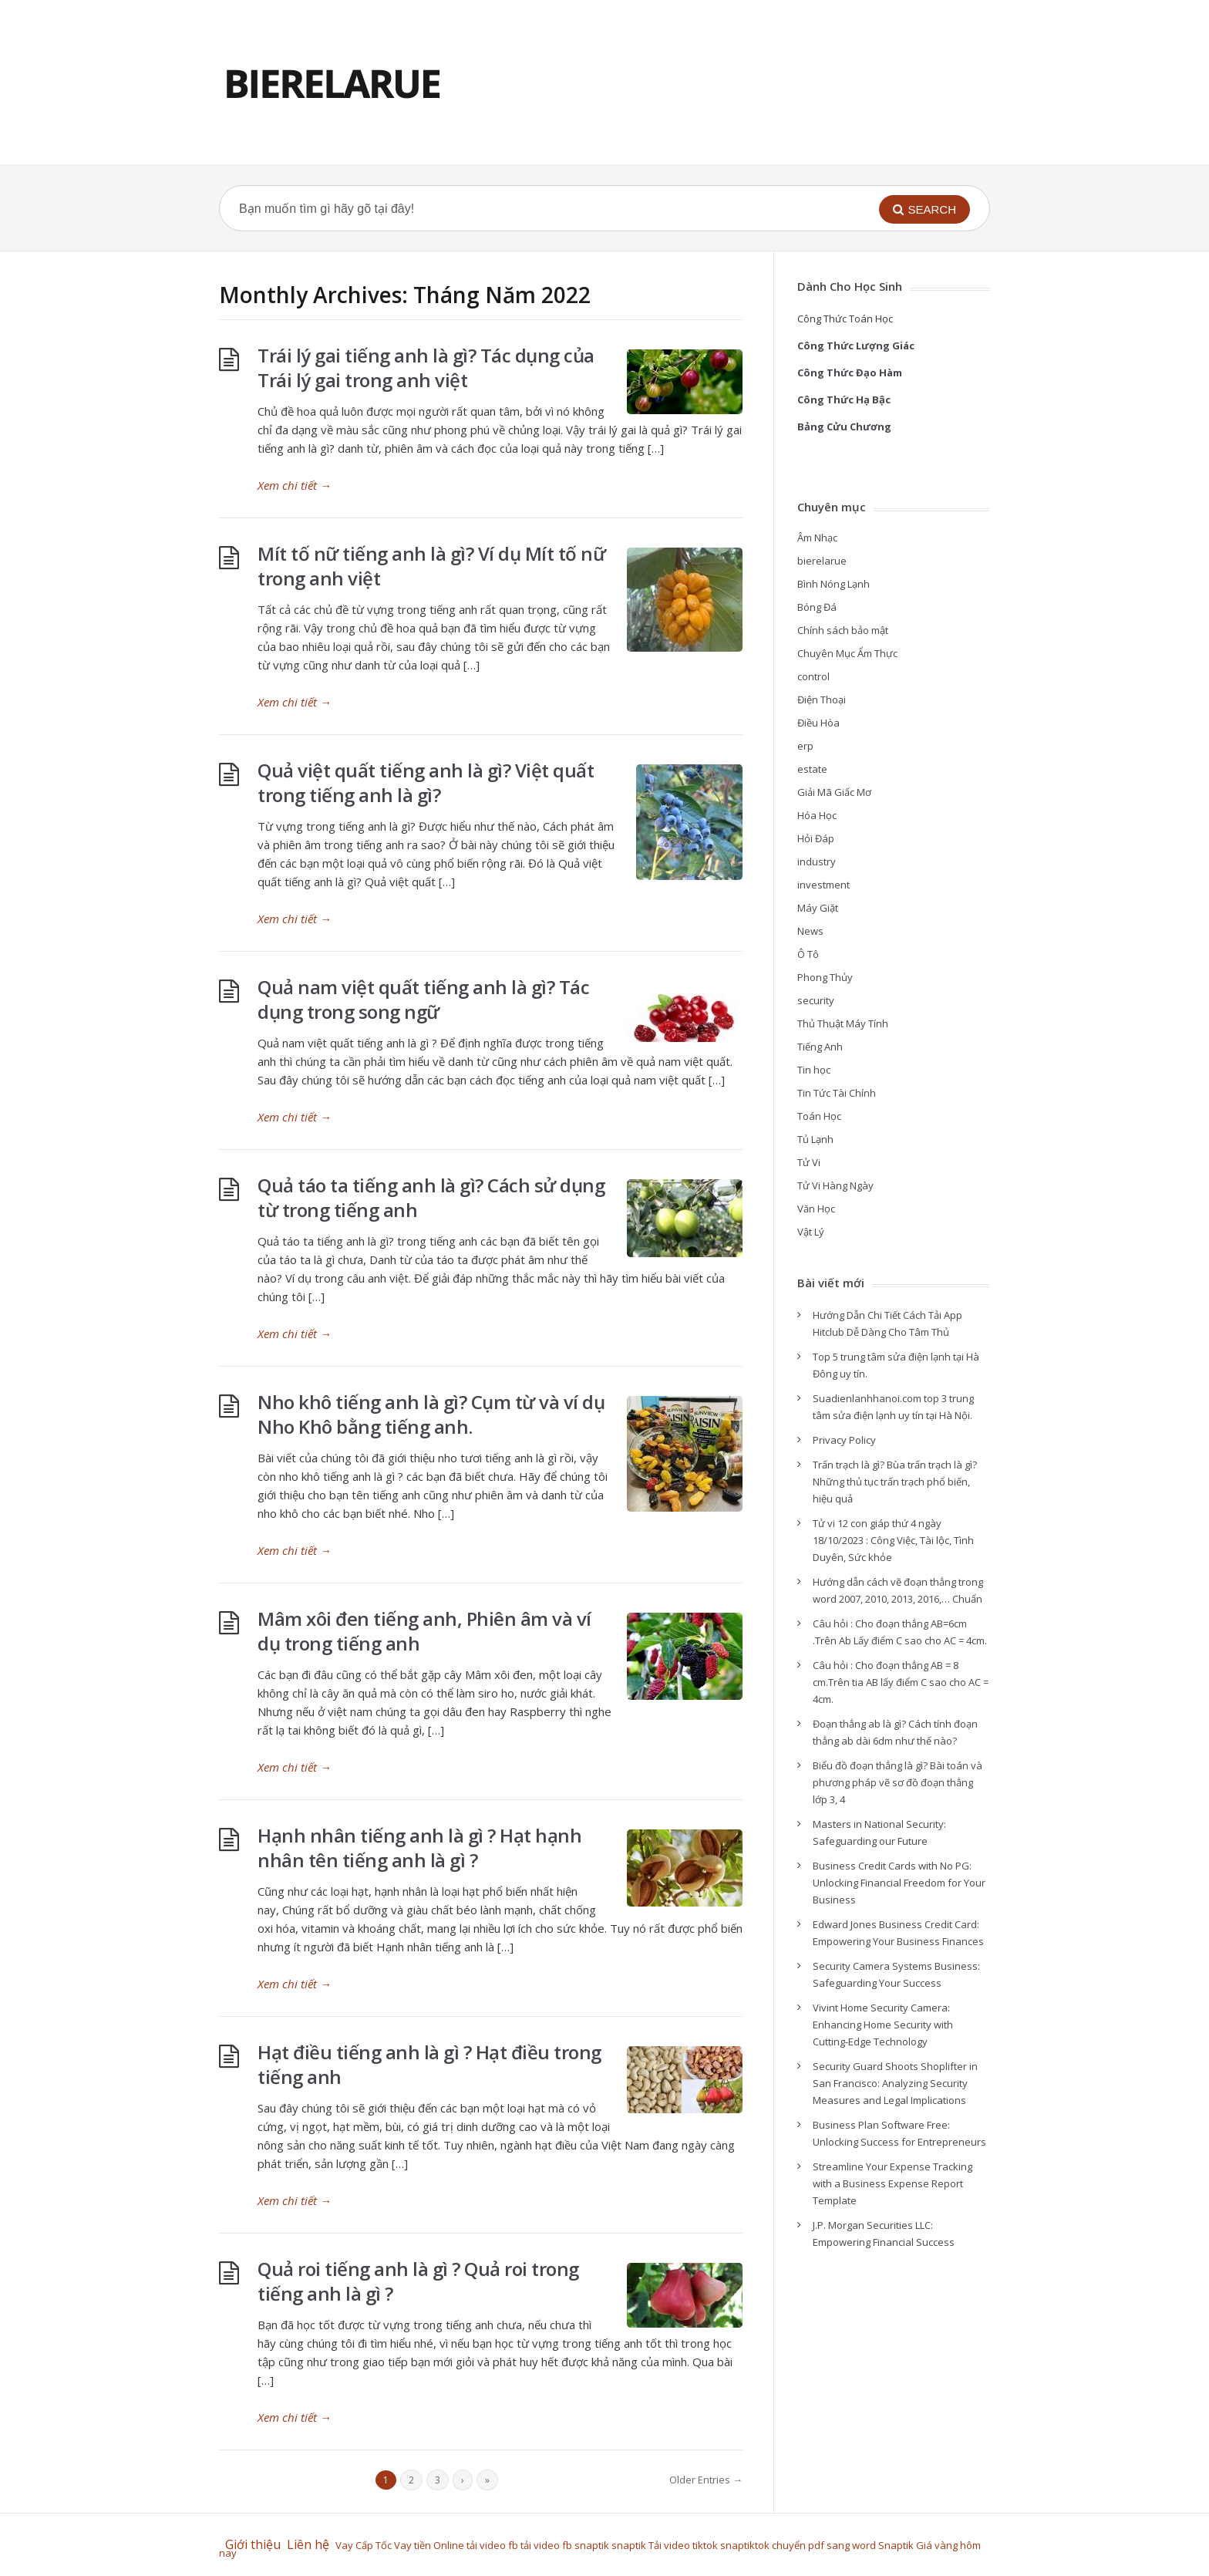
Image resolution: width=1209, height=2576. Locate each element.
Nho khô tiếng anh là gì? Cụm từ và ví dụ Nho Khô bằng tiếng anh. (431, 1414)
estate (812, 769)
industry (816, 861)
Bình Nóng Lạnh (833, 584)
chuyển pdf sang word (824, 2545)
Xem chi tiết (295, 485)
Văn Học (816, 1209)
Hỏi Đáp (815, 838)
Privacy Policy (844, 1440)
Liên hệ (311, 2544)
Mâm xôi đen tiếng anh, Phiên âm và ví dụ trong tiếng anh (424, 1631)
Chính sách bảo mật (842, 630)
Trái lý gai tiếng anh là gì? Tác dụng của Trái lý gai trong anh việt (426, 367)
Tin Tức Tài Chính (836, 1093)
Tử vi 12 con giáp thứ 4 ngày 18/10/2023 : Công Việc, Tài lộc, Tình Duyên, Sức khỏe (893, 1540)
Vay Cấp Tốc (363, 2545)
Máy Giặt (817, 908)
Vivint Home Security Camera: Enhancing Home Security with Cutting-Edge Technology (883, 2024)
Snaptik (896, 2545)
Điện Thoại (821, 699)
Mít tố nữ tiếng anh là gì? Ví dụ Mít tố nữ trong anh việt (431, 566)
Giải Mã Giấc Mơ (834, 792)
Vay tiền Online (429, 2545)
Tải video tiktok (683, 2545)
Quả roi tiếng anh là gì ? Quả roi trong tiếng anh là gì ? (418, 2281)
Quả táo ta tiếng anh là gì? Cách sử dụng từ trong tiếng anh (431, 1197)
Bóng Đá (817, 607)
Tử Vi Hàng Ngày (835, 1185)
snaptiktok (745, 2545)
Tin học (813, 1070)
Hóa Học (817, 815)
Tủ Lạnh (815, 1139)
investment (823, 885)
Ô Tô (808, 954)
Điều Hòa (818, 723)
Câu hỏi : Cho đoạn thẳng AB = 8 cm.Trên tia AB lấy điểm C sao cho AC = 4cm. (900, 1682)
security (815, 1000)
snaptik (591, 2545)
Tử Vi (808, 1162)
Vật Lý (810, 1232)
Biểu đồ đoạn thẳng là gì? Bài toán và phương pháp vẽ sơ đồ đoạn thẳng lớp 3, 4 (897, 1782)
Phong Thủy (825, 977)
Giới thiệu (253, 2544)
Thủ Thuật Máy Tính (842, 1023)
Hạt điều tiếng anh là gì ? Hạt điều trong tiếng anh (429, 2064)
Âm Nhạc (817, 538)
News (810, 931)
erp (805, 746)
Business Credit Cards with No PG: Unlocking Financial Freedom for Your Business (899, 1883)
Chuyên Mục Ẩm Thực (847, 653)
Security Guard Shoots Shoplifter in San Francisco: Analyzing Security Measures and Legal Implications (895, 2083)
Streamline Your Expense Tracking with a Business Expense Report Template (892, 2183)
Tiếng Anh (820, 1047)
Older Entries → (706, 2480)
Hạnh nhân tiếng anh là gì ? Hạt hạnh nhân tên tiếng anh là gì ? (419, 1847)
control (813, 676)
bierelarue (822, 561)
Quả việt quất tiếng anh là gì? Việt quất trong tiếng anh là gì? (426, 782)
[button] (924, 209)
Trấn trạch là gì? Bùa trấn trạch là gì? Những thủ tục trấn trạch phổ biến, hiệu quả (895, 1481)
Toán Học (819, 1116)
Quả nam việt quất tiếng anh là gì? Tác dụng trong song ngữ (423, 999)
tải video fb (492, 2545)
